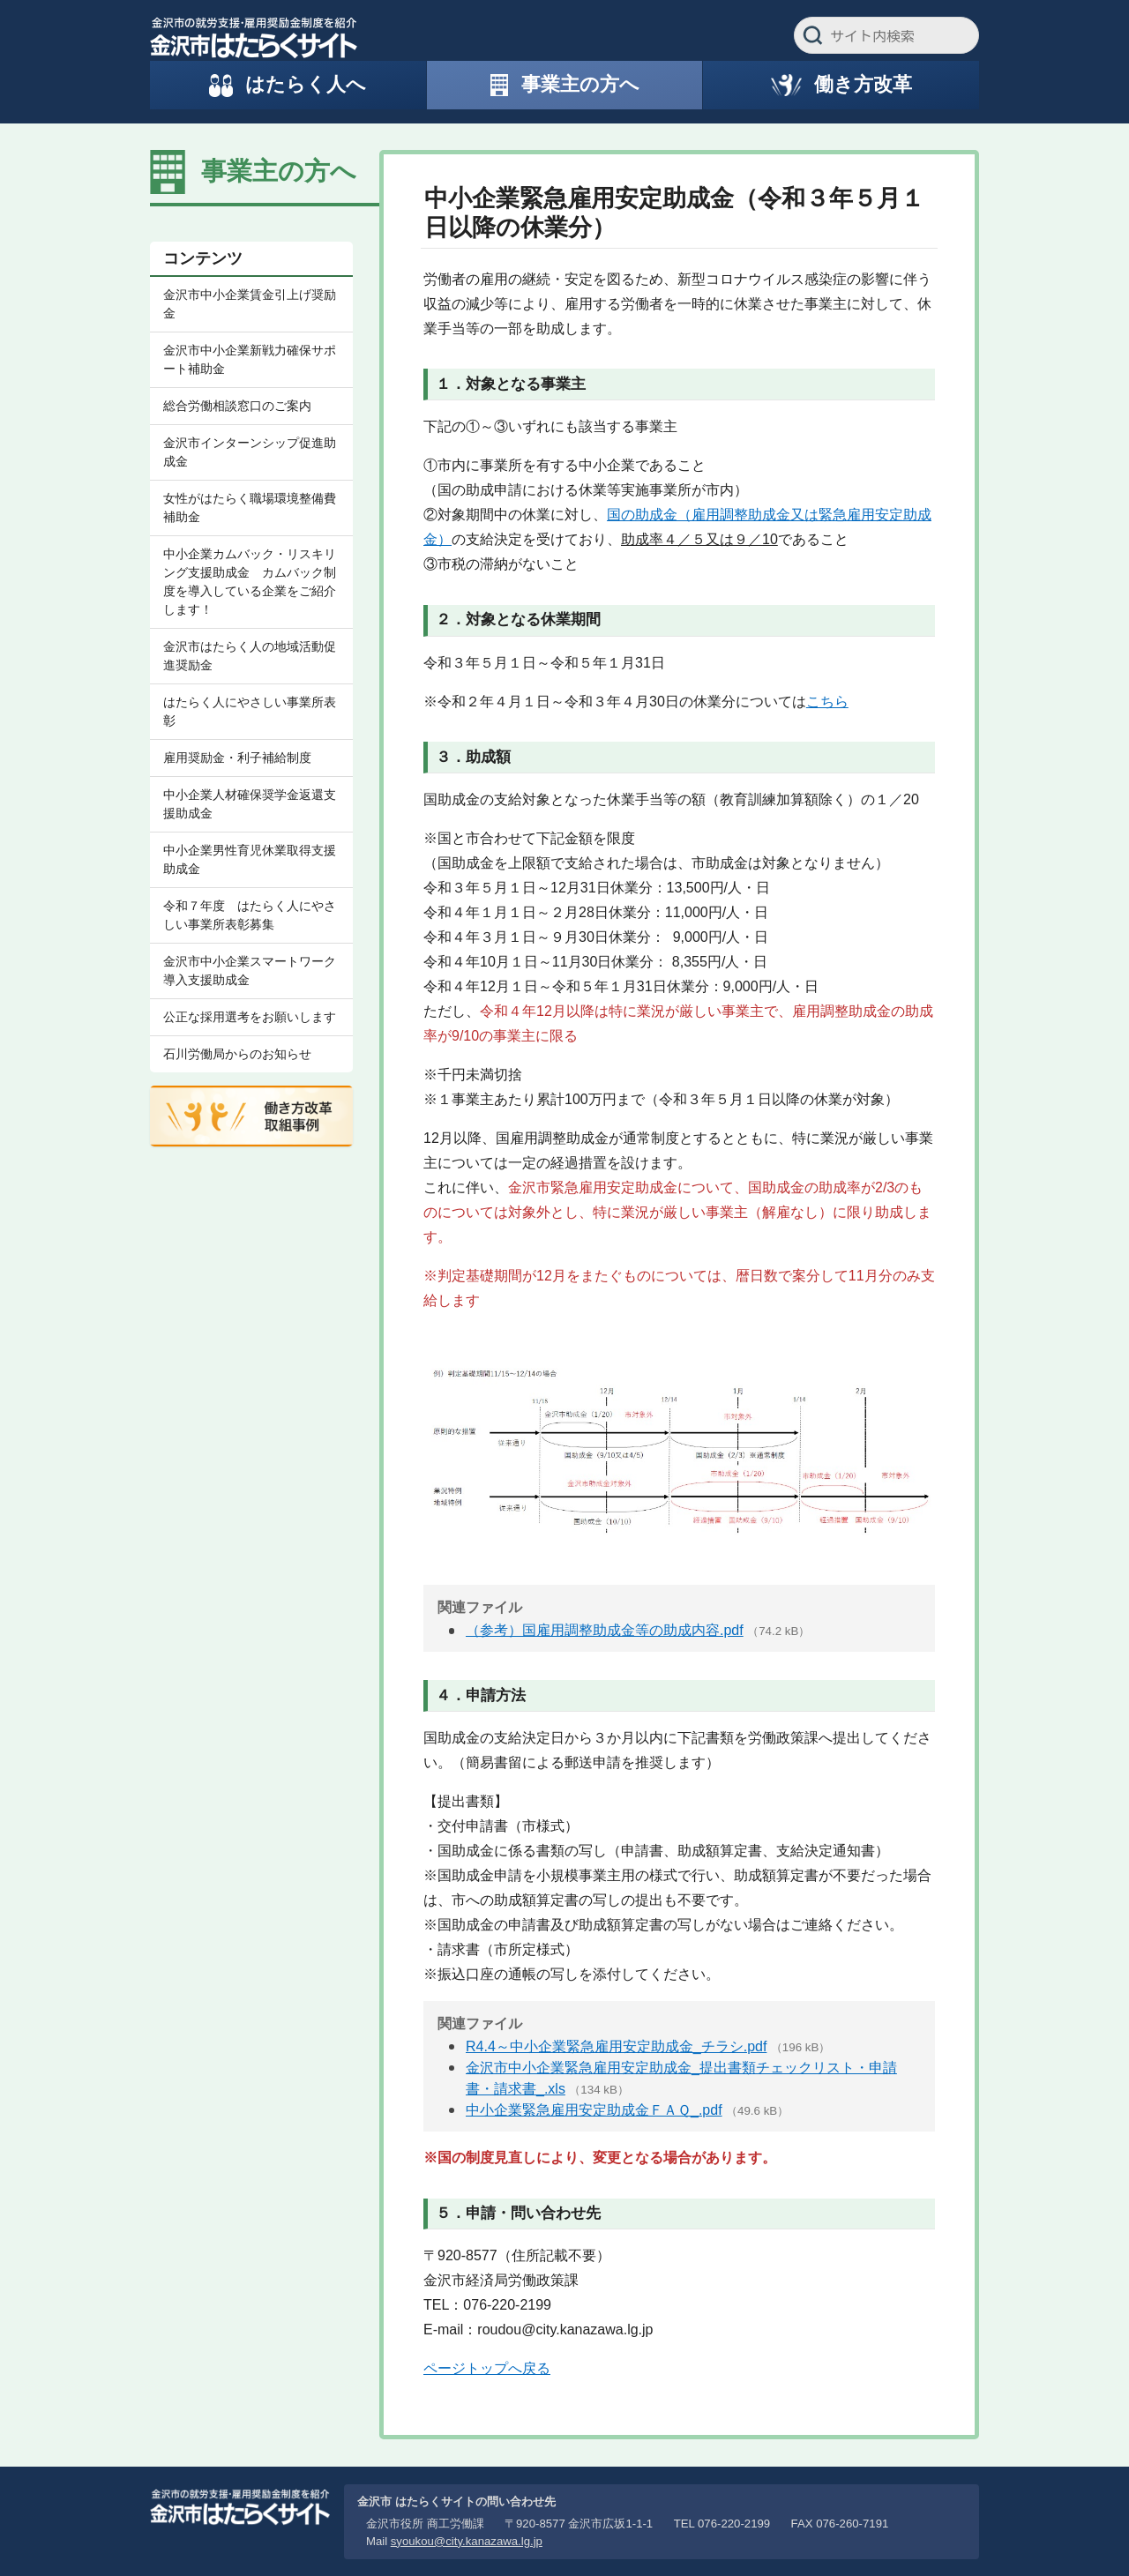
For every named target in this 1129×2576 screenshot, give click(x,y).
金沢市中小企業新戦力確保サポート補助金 (249, 359)
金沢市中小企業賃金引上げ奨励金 (249, 303)
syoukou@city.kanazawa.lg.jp (466, 2541)
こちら (827, 701)
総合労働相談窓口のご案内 (237, 406)
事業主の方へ (278, 171)
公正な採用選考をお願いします (249, 1017)
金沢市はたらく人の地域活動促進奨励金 (249, 655)
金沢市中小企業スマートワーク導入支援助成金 (249, 970)
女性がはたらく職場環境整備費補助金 (249, 507)
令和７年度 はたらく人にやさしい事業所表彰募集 (249, 915)
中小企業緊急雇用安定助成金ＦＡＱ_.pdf (594, 2109)
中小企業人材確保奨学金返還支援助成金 (249, 804)
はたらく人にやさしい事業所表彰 (249, 711)
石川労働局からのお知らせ (237, 1054)
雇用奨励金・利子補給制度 (237, 757)
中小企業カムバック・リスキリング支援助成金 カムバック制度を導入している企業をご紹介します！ (249, 581)
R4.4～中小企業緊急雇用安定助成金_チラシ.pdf (616, 2046)
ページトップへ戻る (486, 2368)
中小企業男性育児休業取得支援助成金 (249, 859)
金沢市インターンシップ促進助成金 (249, 452)
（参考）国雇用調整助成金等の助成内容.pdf (605, 1630)
